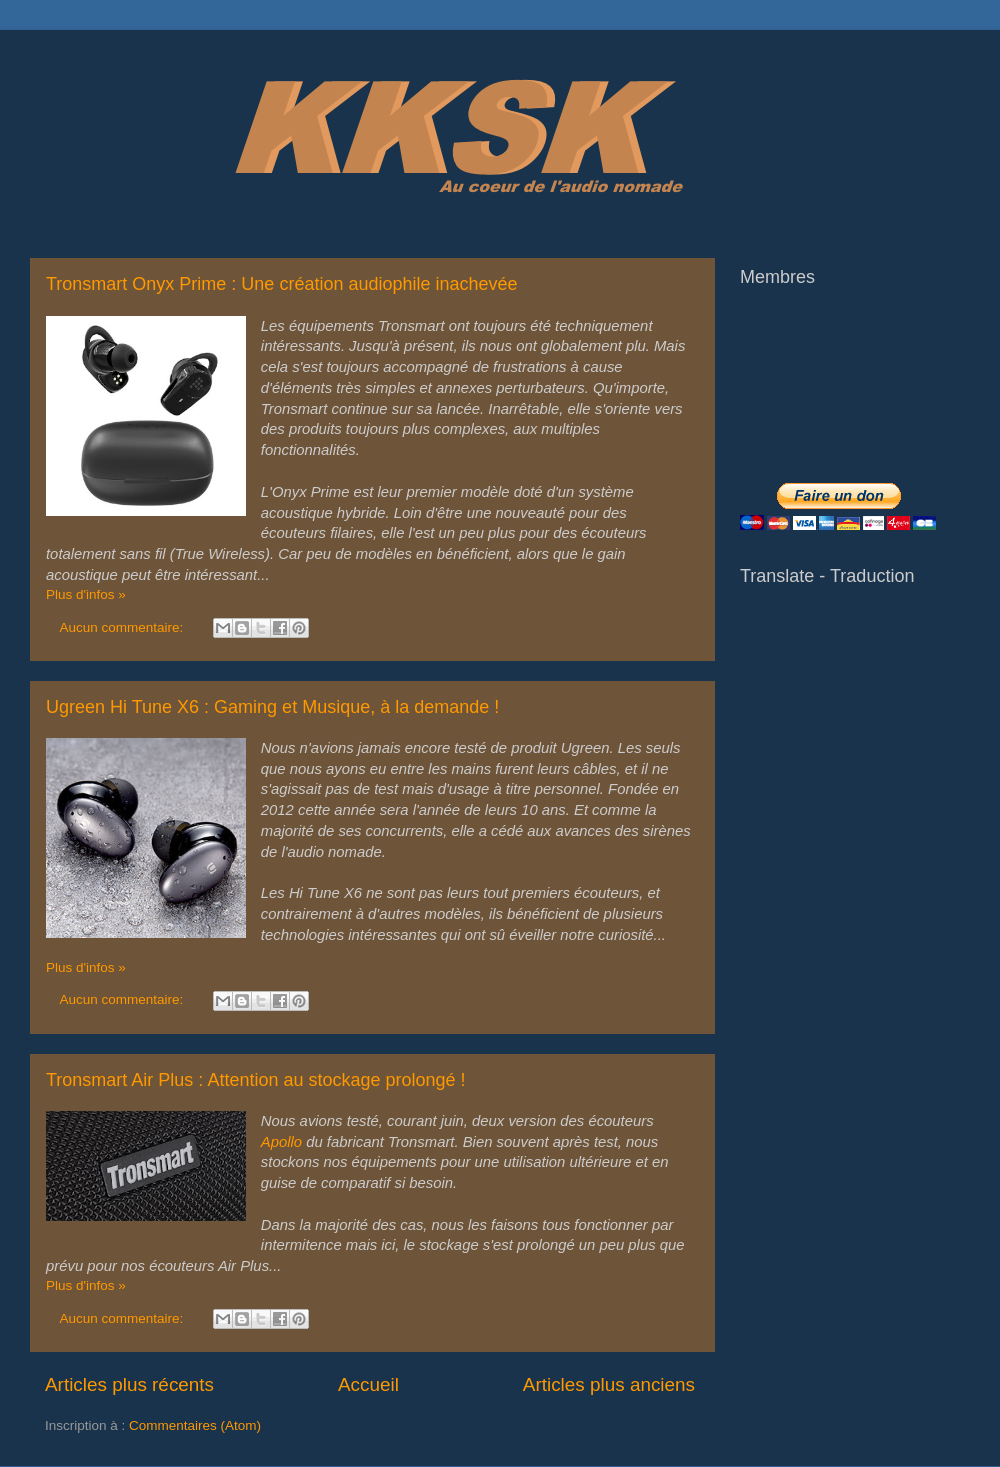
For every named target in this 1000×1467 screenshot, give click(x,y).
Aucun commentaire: (124, 627)
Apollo (281, 1142)
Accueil (368, 1384)
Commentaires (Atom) (195, 1425)
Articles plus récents (129, 1384)
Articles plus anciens (609, 1384)
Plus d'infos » (86, 594)
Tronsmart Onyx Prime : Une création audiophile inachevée (282, 284)
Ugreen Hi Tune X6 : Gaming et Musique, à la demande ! (272, 707)
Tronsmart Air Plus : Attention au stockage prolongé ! (256, 1080)
